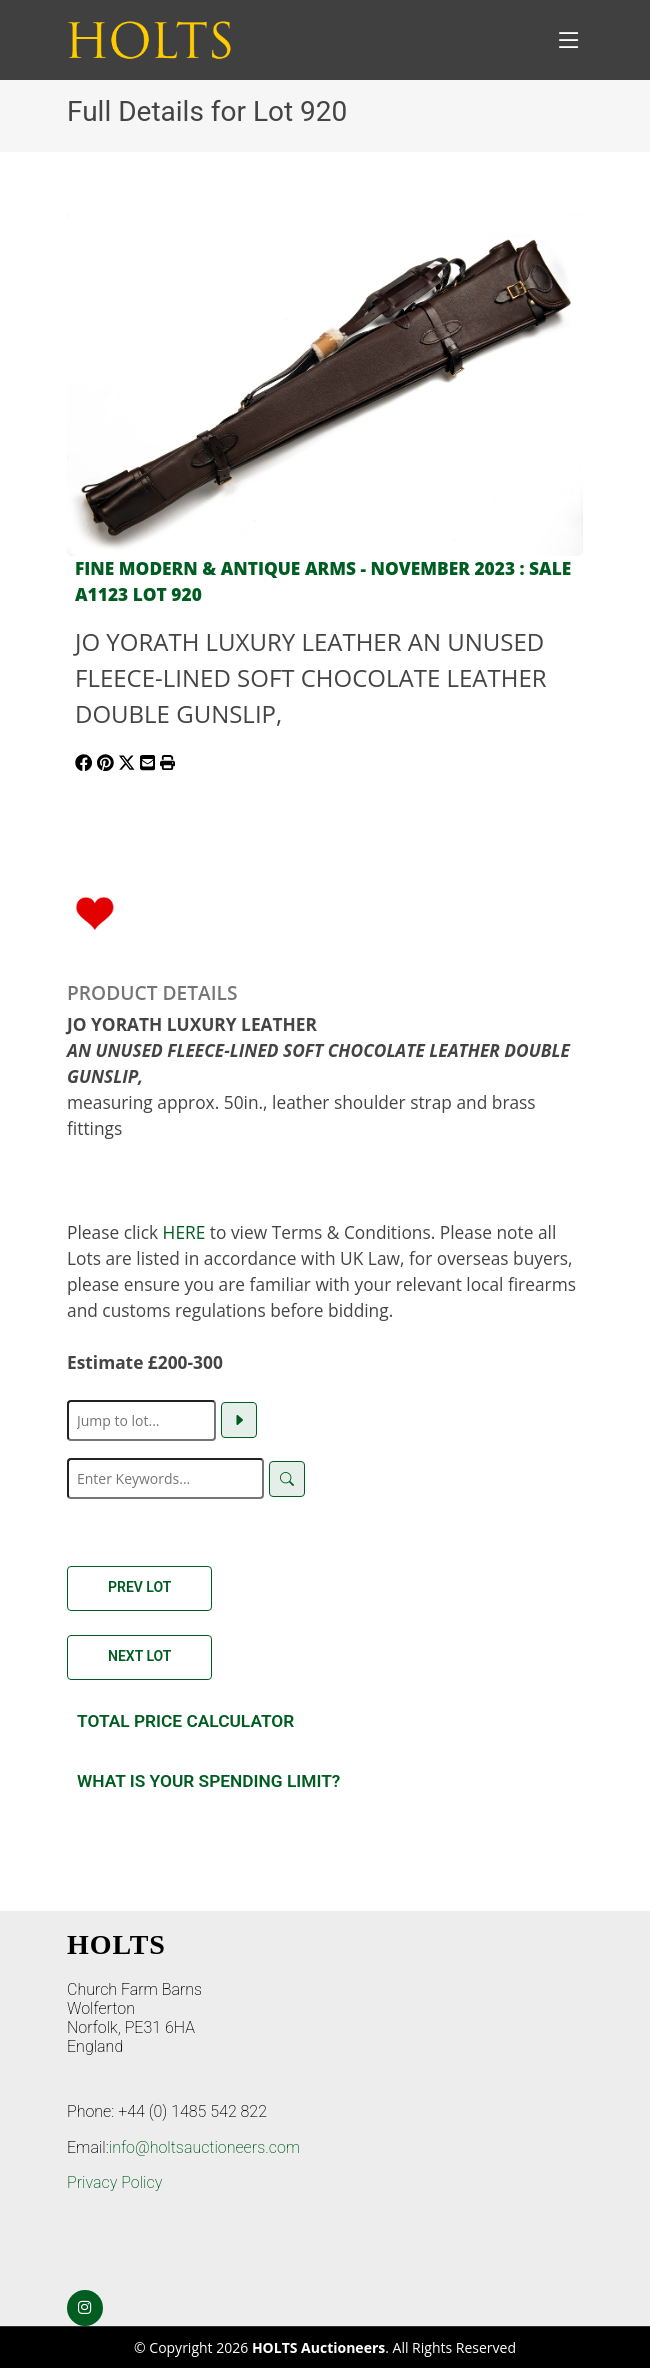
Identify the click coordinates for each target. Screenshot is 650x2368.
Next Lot (139, 1656)
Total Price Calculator (185, 1721)
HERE (184, 1232)
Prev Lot (139, 1587)
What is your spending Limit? (208, 1781)
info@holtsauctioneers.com (204, 2147)
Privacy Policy (114, 2182)
